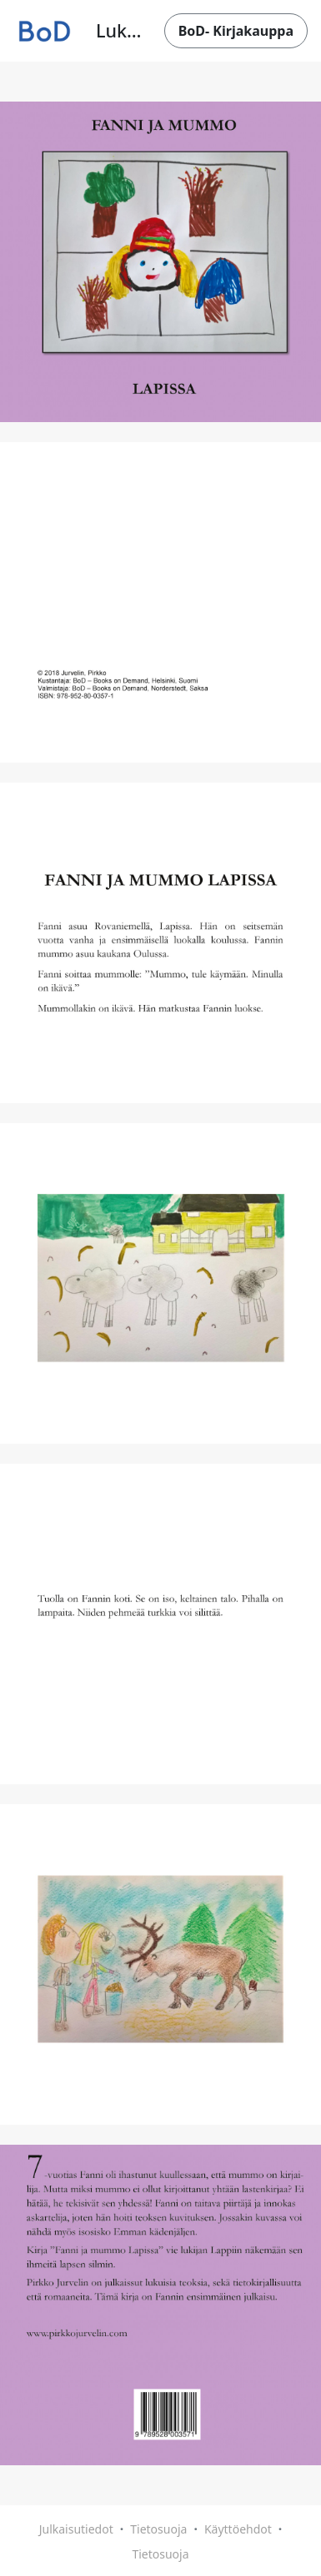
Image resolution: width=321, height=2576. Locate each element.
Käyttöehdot (238, 2529)
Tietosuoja (158, 2529)
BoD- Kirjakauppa (235, 31)
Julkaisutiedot (76, 2529)
